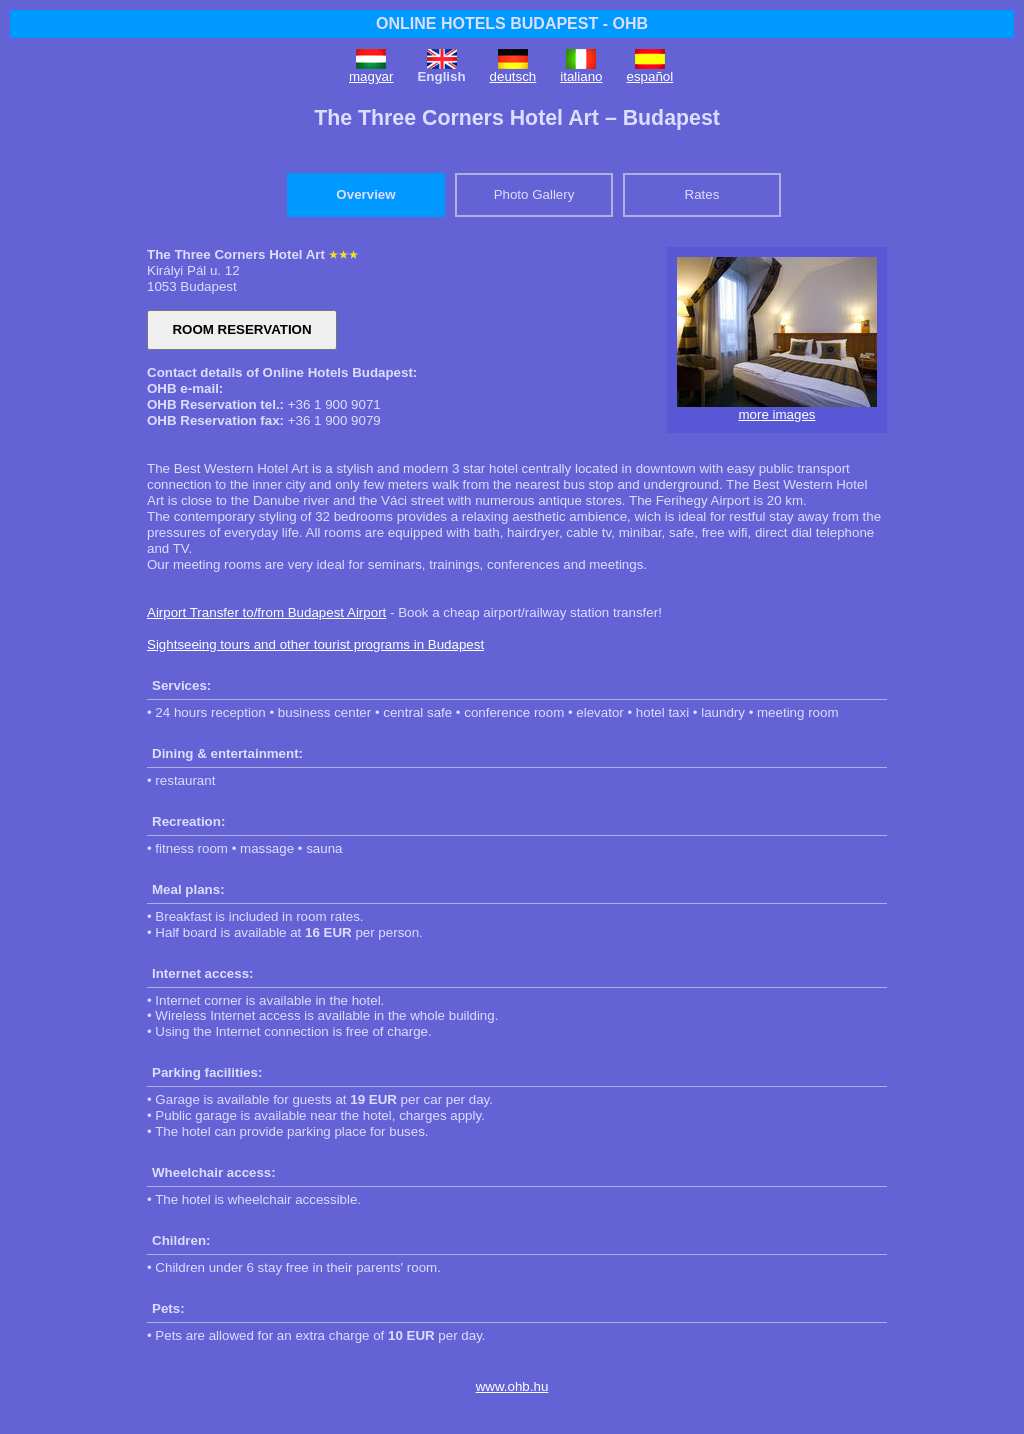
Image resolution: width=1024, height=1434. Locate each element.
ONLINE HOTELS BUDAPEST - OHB (512, 23)
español (650, 76)
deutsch (513, 76)
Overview (365, 194)
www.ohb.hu (512, 1386)
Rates (702, 194)
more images (776, 414)
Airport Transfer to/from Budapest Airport (266, 612)
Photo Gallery (534, 194)
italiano (581, 76)
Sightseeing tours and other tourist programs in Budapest (315, 644)
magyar (371, 76)
